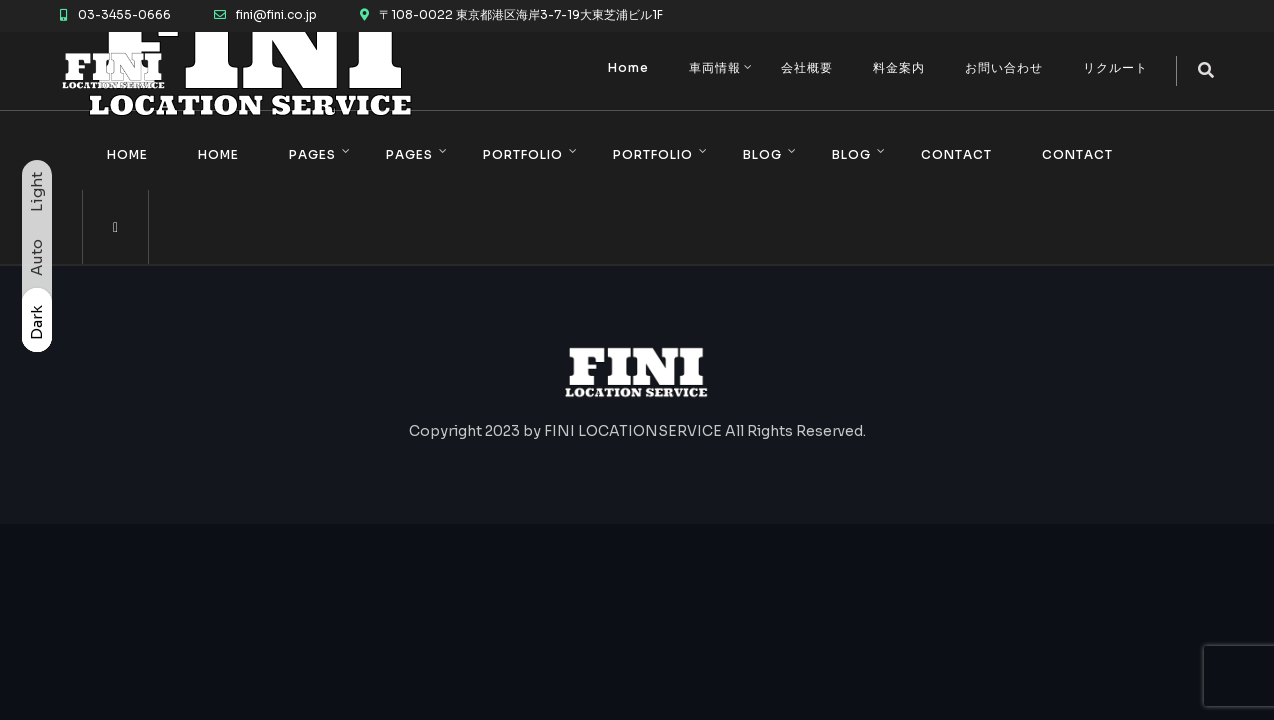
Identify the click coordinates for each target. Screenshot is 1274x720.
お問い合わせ (1004, 67)
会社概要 (807, 67)
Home (628, 67)
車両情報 (715, 67)
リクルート (1115, 67)
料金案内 (899, 67)
